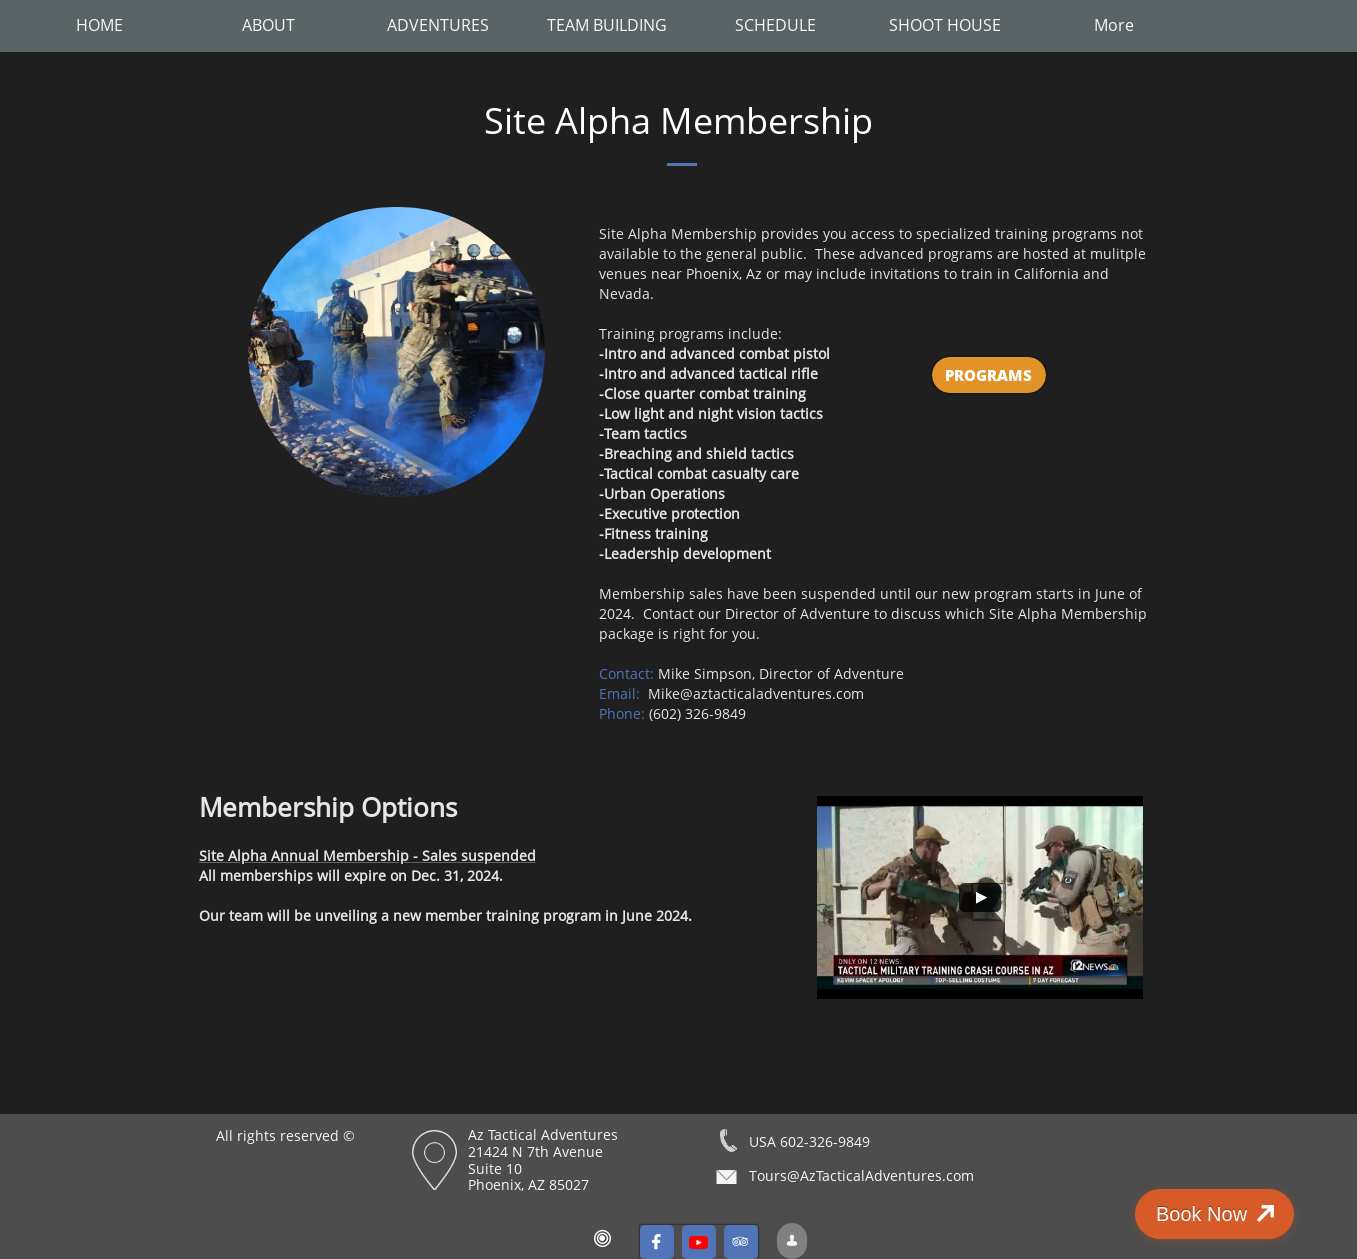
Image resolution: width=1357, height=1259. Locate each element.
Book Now (1244, 1214)
